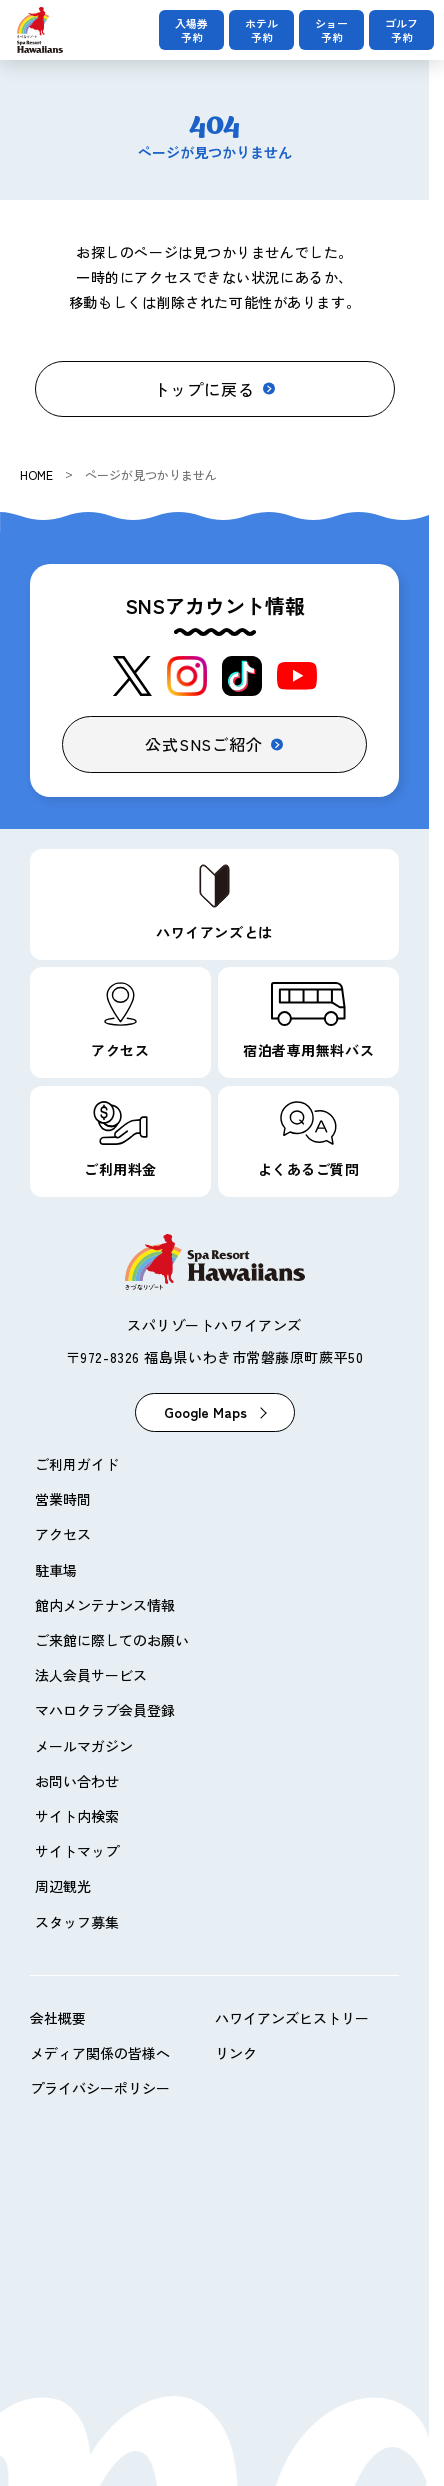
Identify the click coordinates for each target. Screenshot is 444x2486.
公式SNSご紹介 (203, 744)
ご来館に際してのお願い (112, 1640)
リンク (236, 2053)
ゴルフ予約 (401, 30)
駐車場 (56, 1570)
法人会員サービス (91, 1675)
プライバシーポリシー (100, 2088)
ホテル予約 (261, 30)
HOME (36, 474)
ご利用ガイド (77, 1464)
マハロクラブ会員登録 (105, 1710)
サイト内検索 (77, 1816)
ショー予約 (331, 30)
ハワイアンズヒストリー (292, 2018)
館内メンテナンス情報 (105, 1605)
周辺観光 (63, 1886)
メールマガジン (84, 1746)
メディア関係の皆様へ (100, 2053)
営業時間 (63, 1499)
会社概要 (58, 2018)
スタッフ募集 (77, 1922)
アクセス (63, 1534)
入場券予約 (191, 30)
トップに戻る (204, 389)
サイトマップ (77, 1851)
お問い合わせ (77, 1781)
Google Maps (205, 1412)
